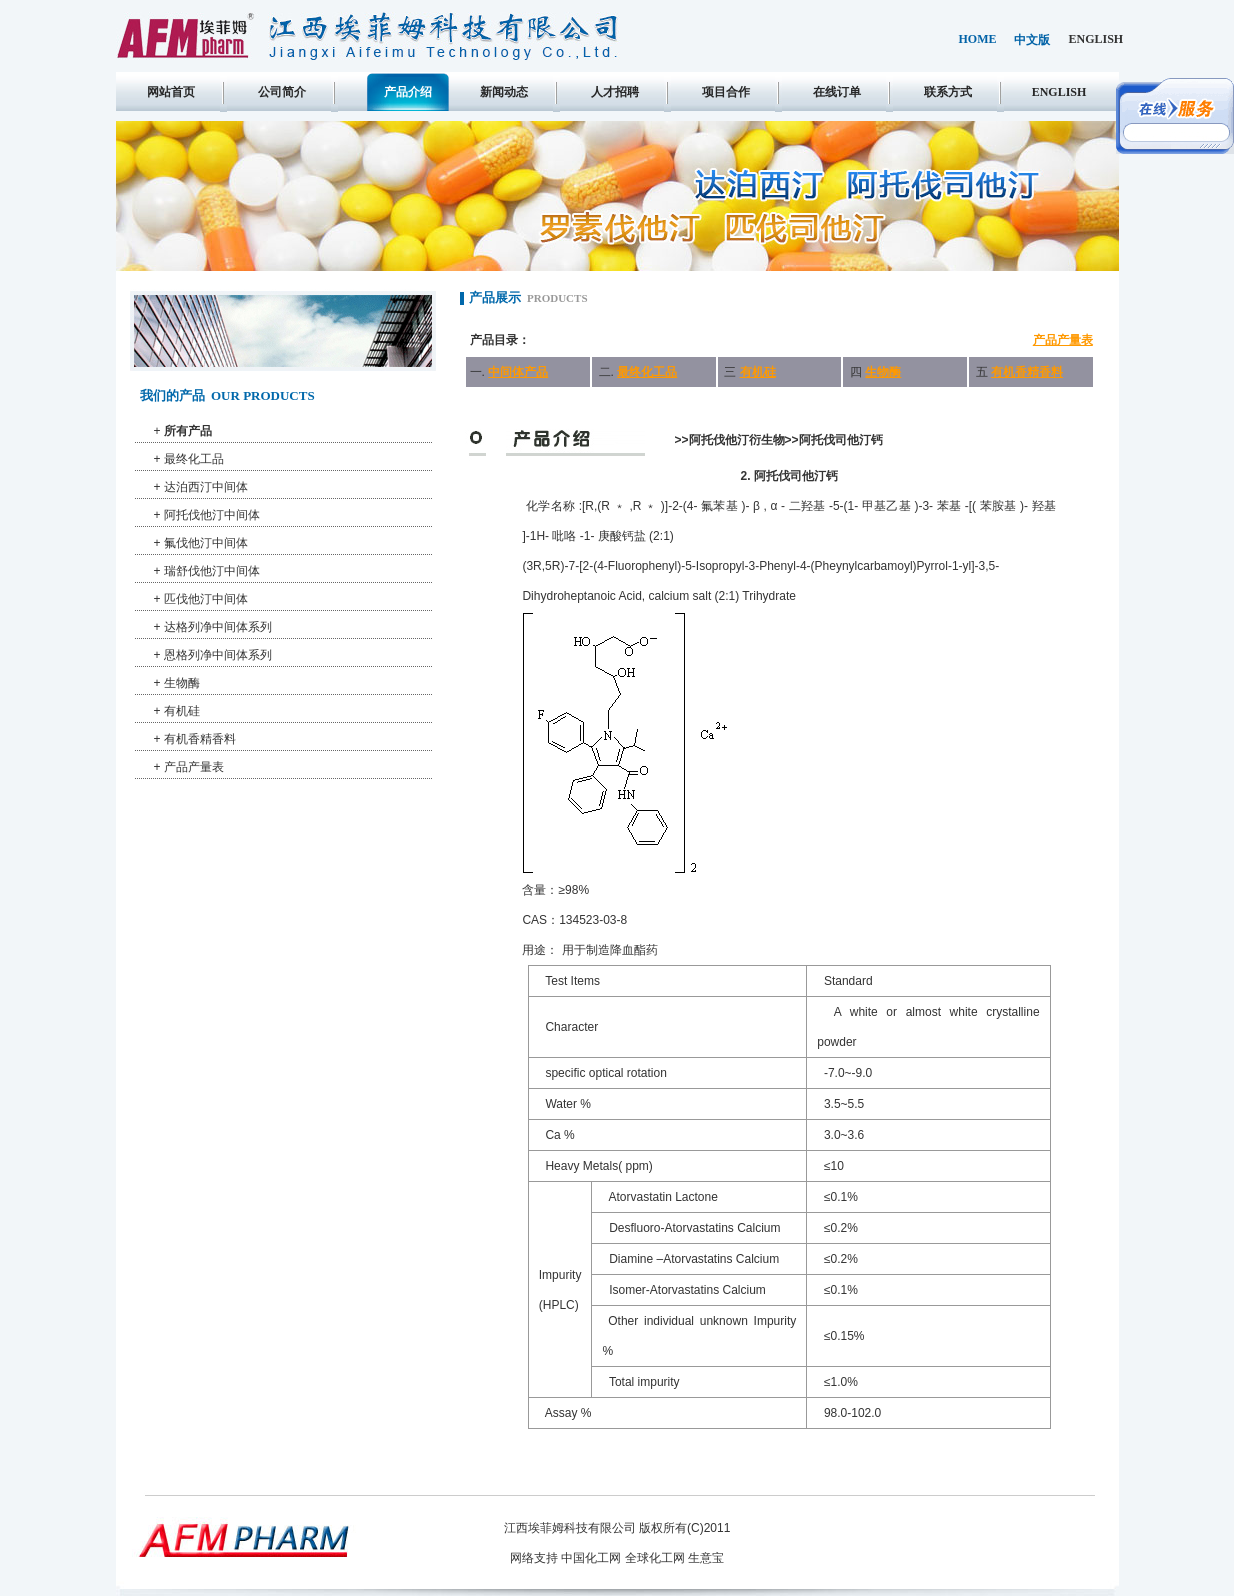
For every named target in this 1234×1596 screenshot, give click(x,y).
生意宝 (706, 1558)
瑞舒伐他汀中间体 (212, 571)
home (978, 39)
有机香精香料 (200, 739)
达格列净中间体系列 (218, 627)
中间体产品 (518, 372)
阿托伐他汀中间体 (212, 515)
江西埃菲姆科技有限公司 (570, 1528)
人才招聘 (615, 92)
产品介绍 (408, 92)
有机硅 (182, 711)
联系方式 (948, 92)
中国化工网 (591, 1558)
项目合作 (726, 92)
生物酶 (182, 683)
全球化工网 (655, 1558)
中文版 (1032, 40)
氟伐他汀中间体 (206, 543)
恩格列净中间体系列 (218, 655)
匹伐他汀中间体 (206, 599)
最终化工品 (194, 459)
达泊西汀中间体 (206, 487)
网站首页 (171, 92)
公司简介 (282, 92)
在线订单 (837, 92)
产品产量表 (194, 767)
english (1096, 39)
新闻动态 (504, 92)
